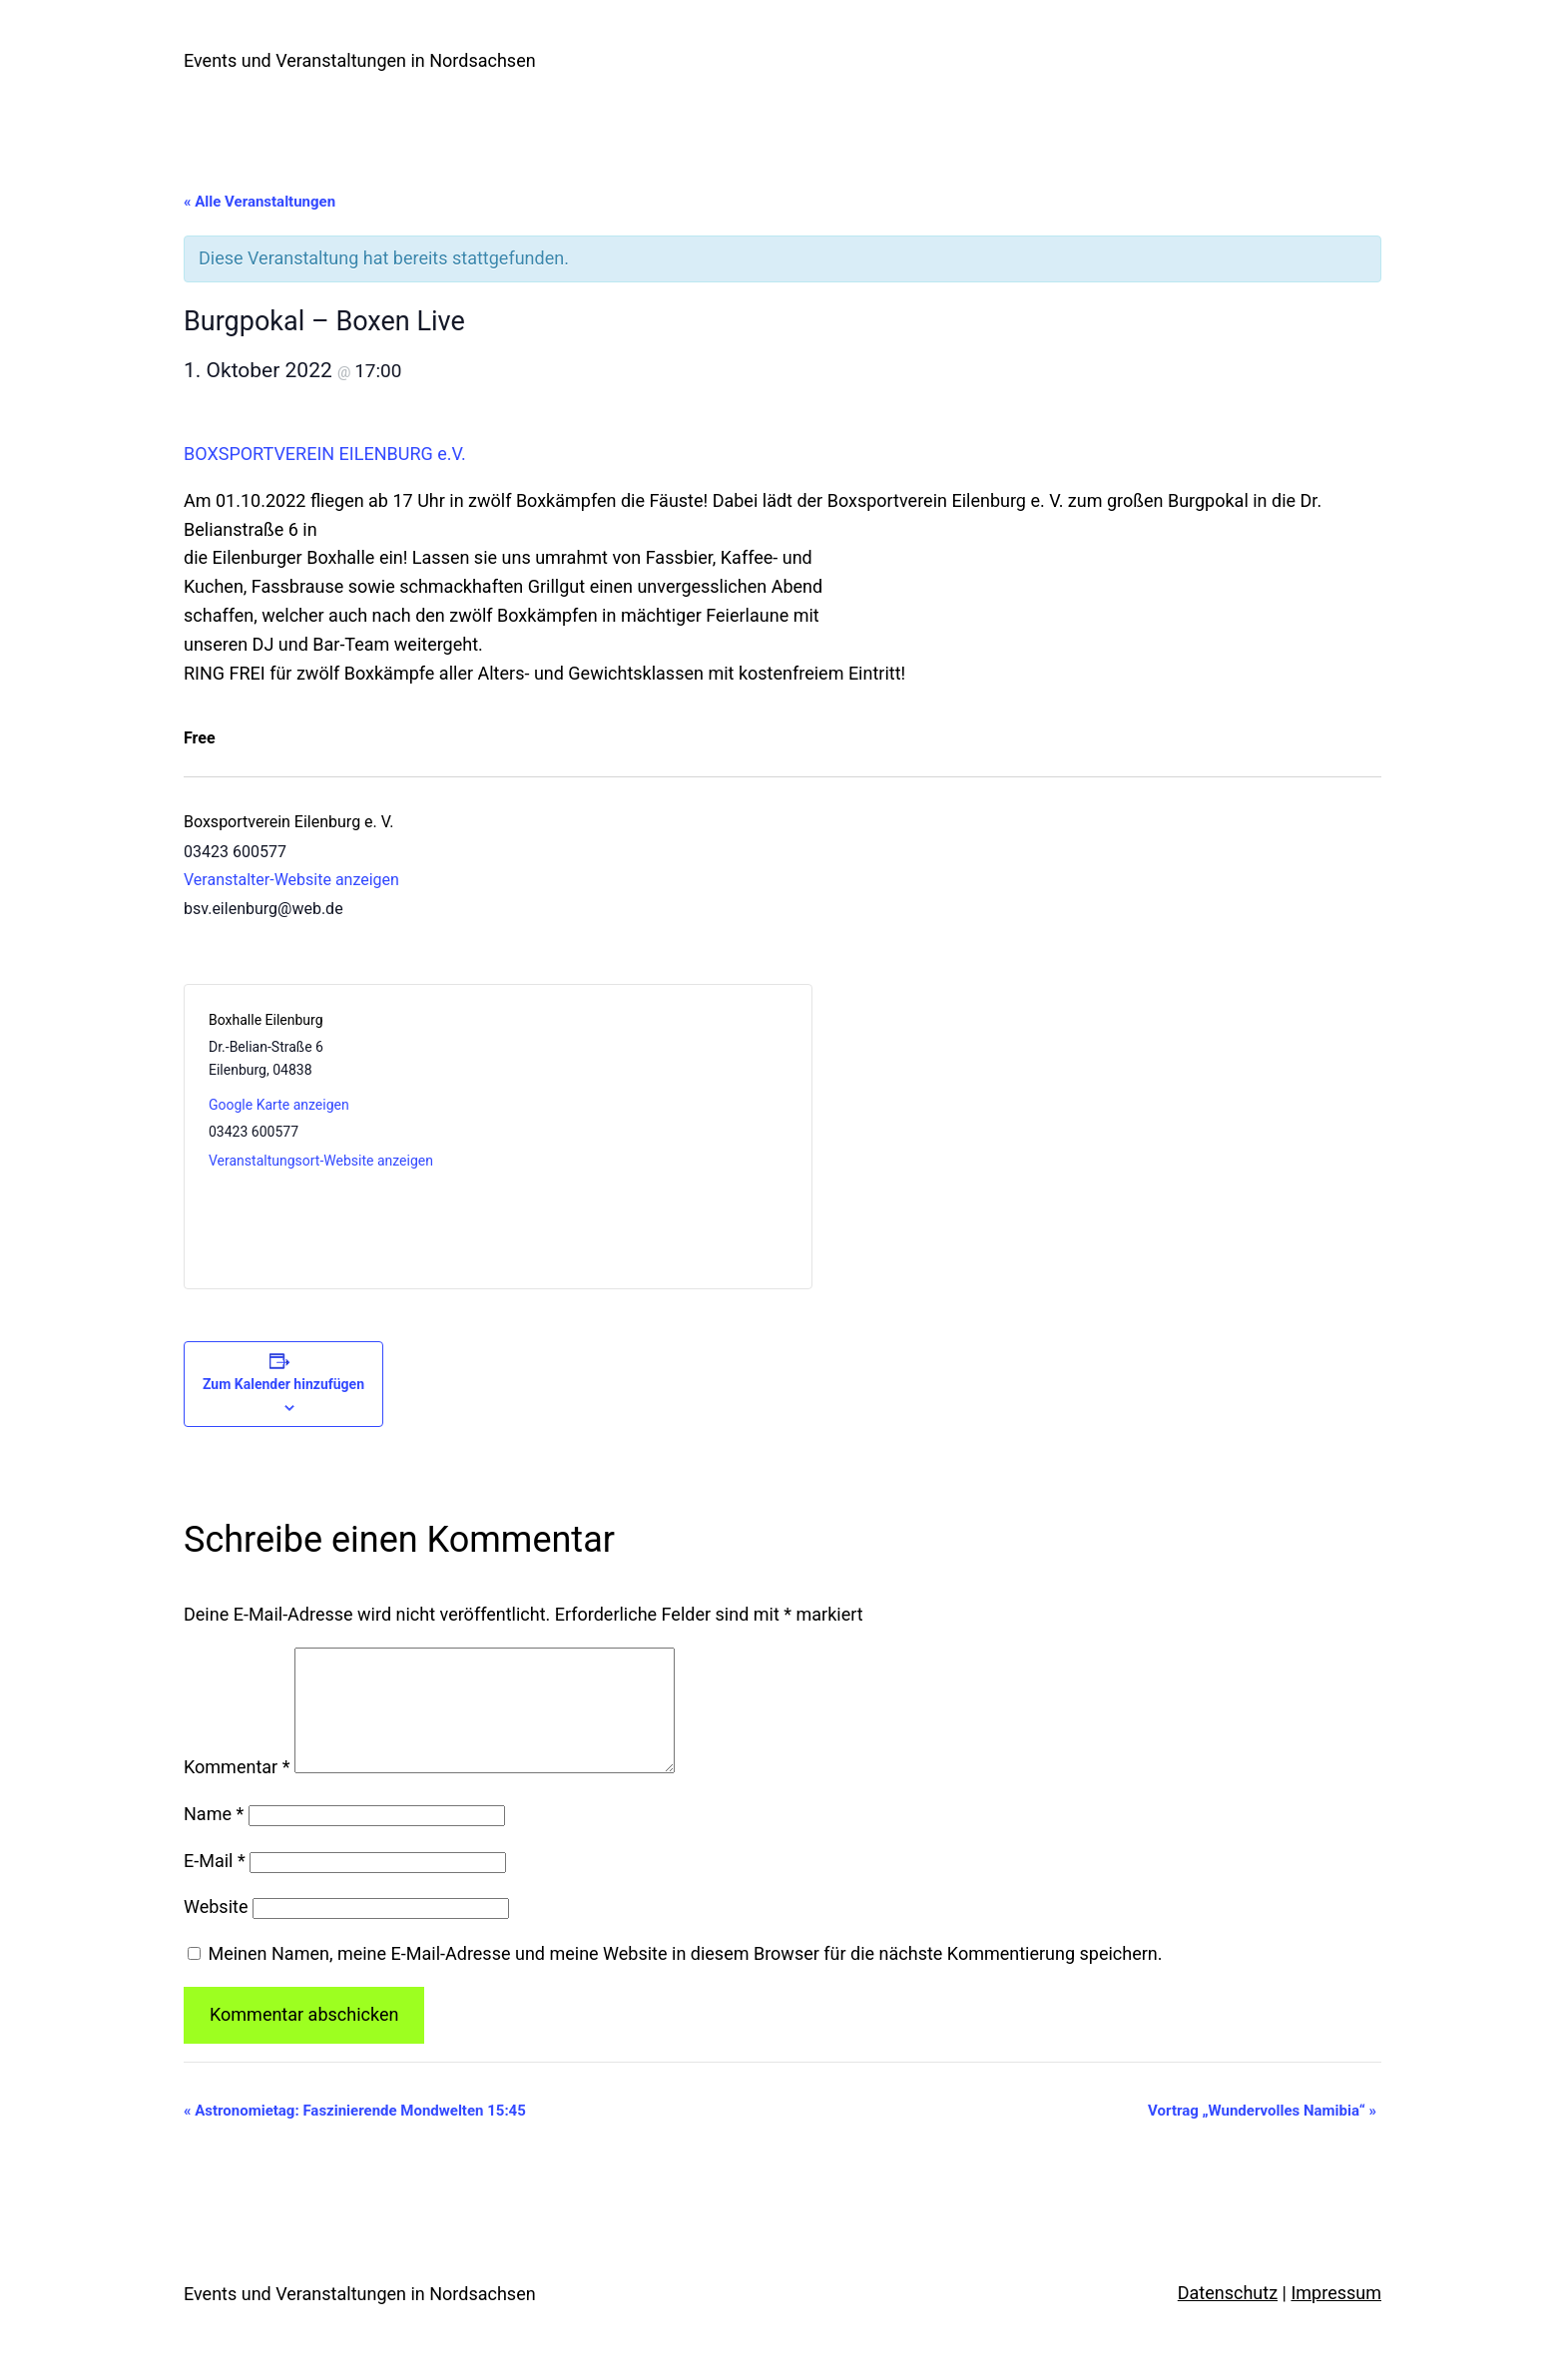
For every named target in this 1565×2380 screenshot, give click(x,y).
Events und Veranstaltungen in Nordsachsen (360, 60)
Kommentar (236, 1790)
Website (216, 1930)
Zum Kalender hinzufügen (283, 1384)
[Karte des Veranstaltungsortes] (642, 1136)
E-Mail (215, 1884)
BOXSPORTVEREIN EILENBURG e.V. (325, 453)
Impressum (1336, 2316)
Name (214, 1837)
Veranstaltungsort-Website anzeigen (321, 1161)
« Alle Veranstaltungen (259, 202)
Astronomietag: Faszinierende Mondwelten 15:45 (355, 2134)
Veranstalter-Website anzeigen (291, 879)
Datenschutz (1228, 2316)
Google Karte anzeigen (279, 1105)
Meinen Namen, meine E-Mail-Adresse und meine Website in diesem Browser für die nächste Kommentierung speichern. (685, 1977)
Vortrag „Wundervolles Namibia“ (1262, 2134)
